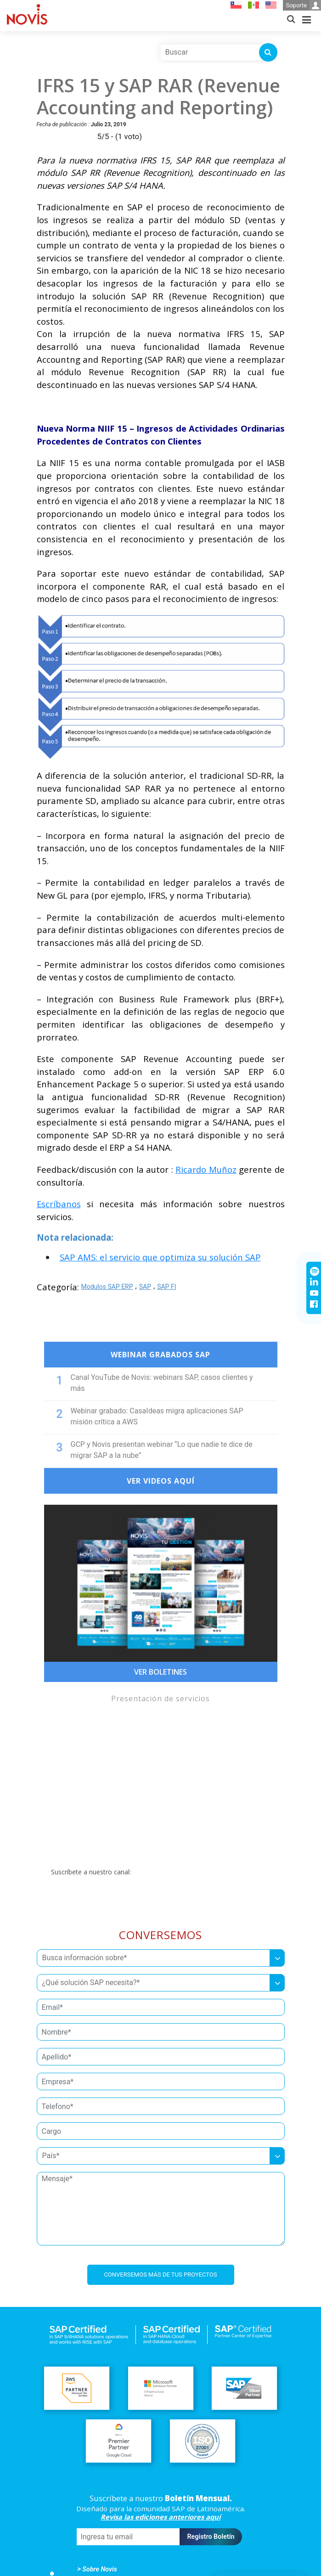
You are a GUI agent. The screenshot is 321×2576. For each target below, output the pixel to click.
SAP (145, 1286)
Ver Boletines (160, 1672)
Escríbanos (59, 1203)
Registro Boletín (210, 2537)
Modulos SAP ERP (107, 1286)
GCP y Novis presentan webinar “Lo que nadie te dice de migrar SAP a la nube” (162, 1450)
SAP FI (166, 1286)
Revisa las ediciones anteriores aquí (160, 2516)
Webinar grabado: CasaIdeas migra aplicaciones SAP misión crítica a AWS (157, 1416)
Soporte (303, 5)
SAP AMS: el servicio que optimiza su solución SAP (160, 1257)
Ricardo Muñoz (206, 1169)
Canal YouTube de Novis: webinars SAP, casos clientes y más (162, 1383)
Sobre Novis (99, 2569)
